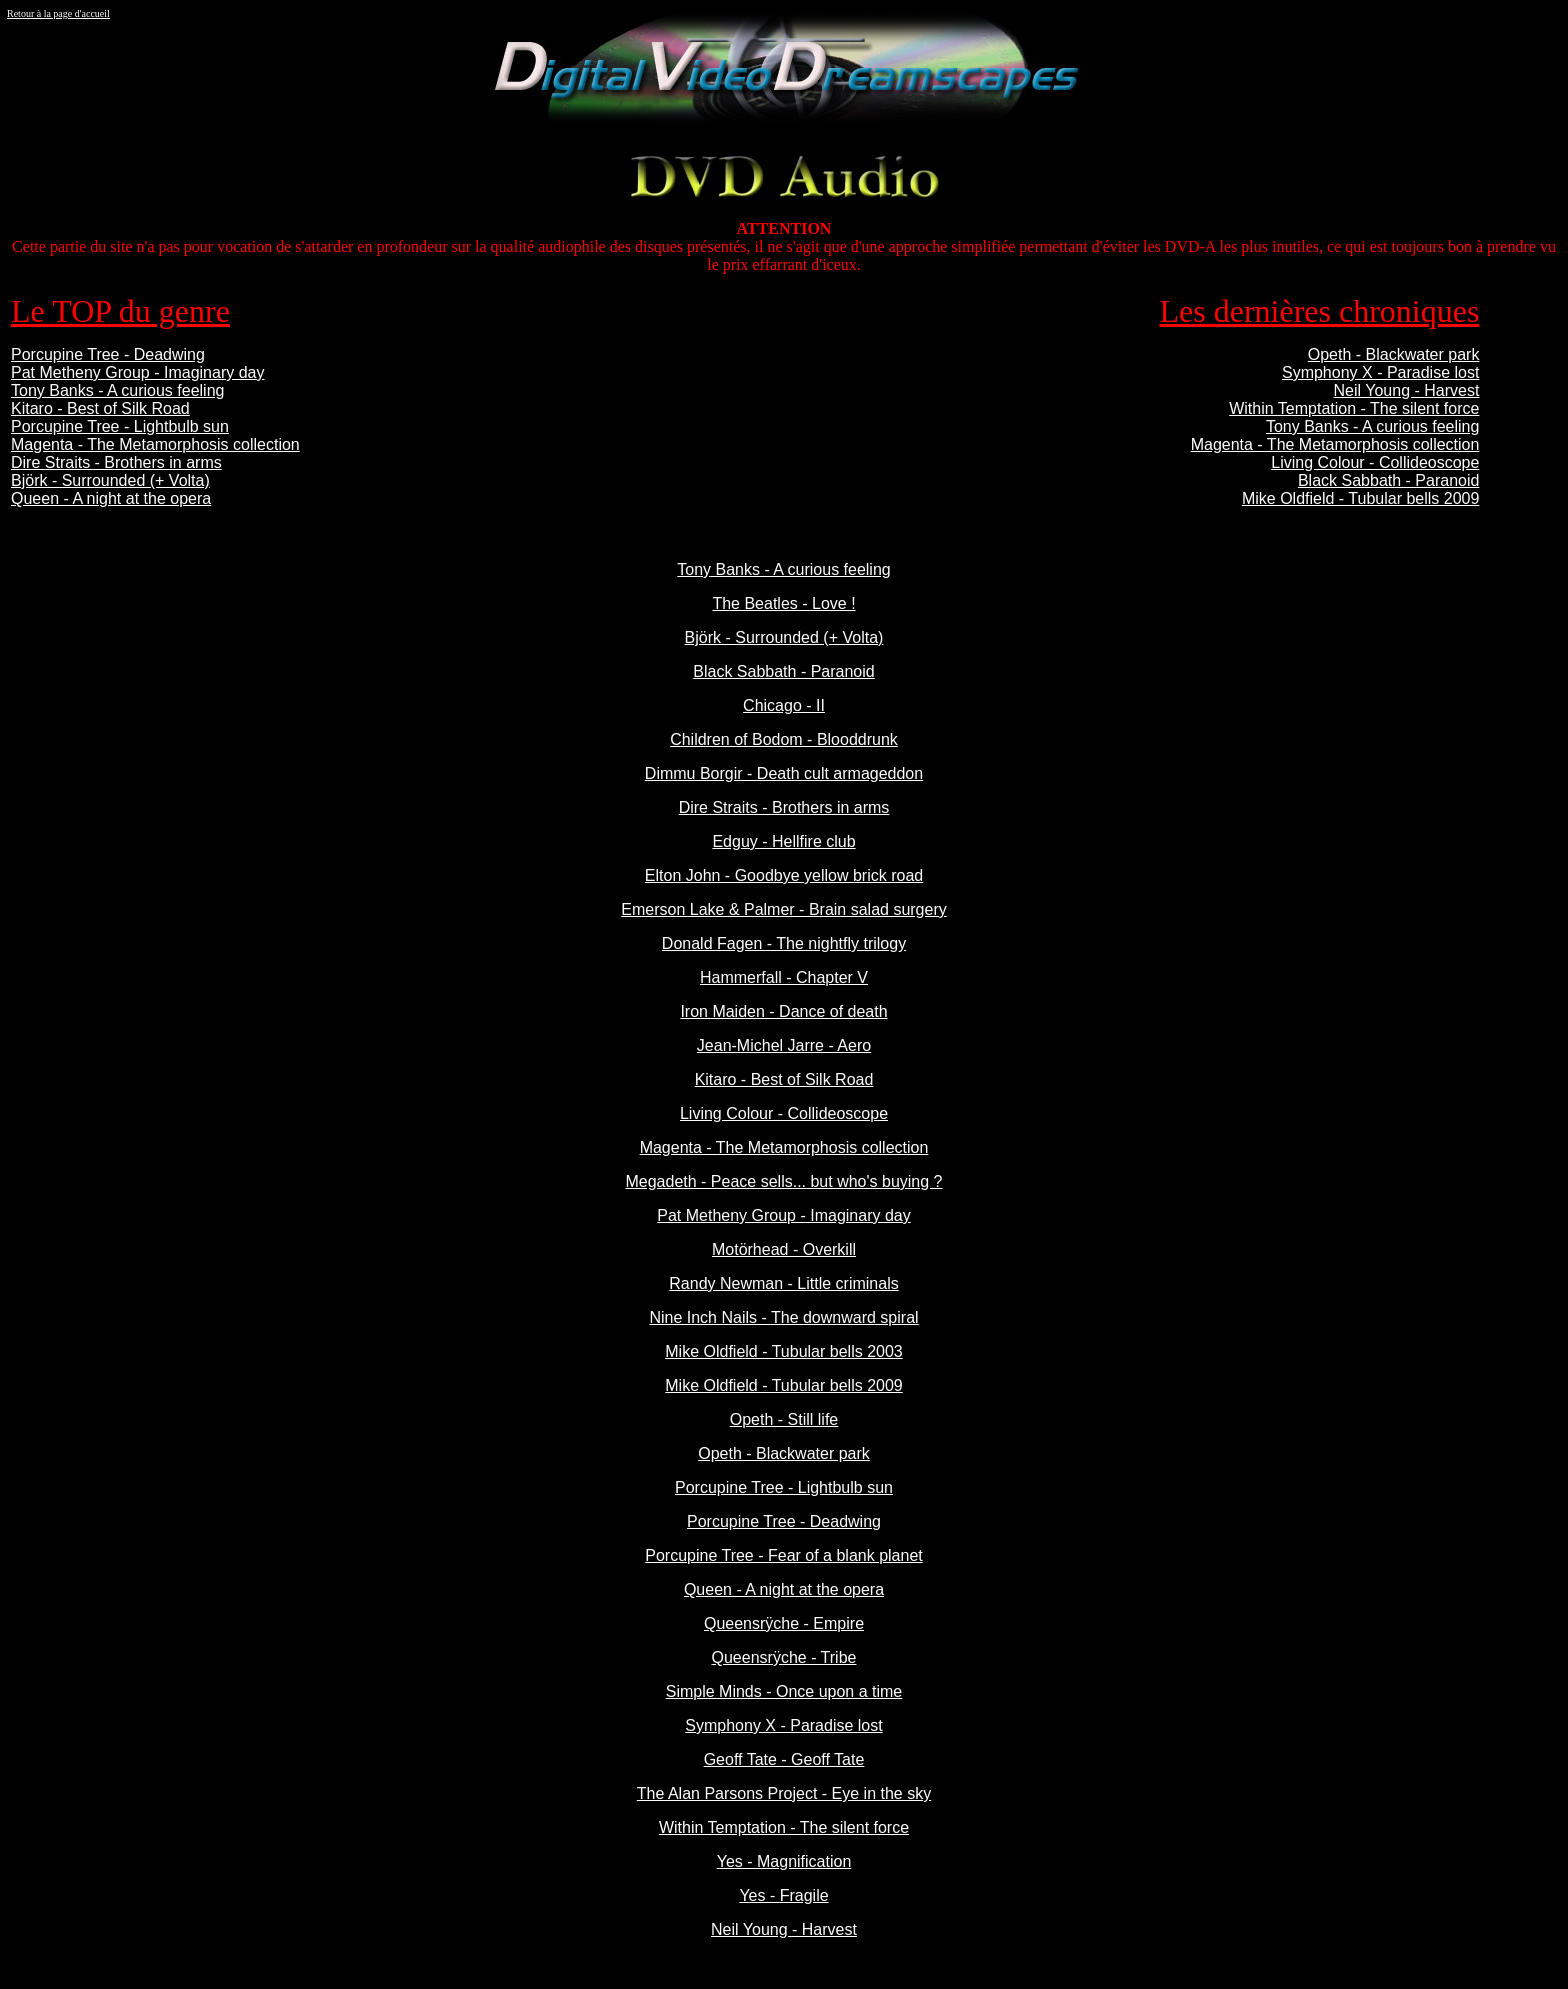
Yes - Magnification (784, 1861)
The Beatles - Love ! (783, 603)
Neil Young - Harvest (1407, 390)
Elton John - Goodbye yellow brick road (784, 875)
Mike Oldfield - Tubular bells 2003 (783, 1351)
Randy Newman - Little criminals (783, 1283)
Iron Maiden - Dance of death (783, 1011)
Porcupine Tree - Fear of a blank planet (784, 1555)
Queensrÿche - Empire (784, 1623)
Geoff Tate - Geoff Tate (784, 1759)
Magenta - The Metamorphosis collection (155, 444)
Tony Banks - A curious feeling (117, 390)
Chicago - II (784, 705)
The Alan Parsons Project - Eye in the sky (784, 1793)
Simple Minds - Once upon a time (784, 1691)
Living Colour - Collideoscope (1375, 462)
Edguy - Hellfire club (783, 841)
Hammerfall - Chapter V (784, 977)
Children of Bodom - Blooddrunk (784, 739)
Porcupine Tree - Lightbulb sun (120, 426)
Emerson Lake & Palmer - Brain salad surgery (783, 909)
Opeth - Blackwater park (1394, 354)
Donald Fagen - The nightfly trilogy (784, 943)
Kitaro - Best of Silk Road (100, 408)
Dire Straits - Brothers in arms (116, 462)
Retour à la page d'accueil (58, 13)
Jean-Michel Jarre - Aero (784, 1045)
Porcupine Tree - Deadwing (108, 354)
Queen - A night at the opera (111, 498)
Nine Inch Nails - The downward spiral (783, 1317)
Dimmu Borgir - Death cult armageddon (784, 773)
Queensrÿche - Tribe (784, 1657)
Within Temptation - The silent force (1354, 408)
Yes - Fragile (783, 1895)
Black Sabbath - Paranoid (1388, 480)
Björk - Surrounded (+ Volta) (110, 480)
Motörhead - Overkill (784, 1249)
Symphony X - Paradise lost (1380, 372)
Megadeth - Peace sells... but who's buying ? (783, 1181)
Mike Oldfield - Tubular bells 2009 (1360, 498)
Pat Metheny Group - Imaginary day (137, 372)
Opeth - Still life (784, 1419)
